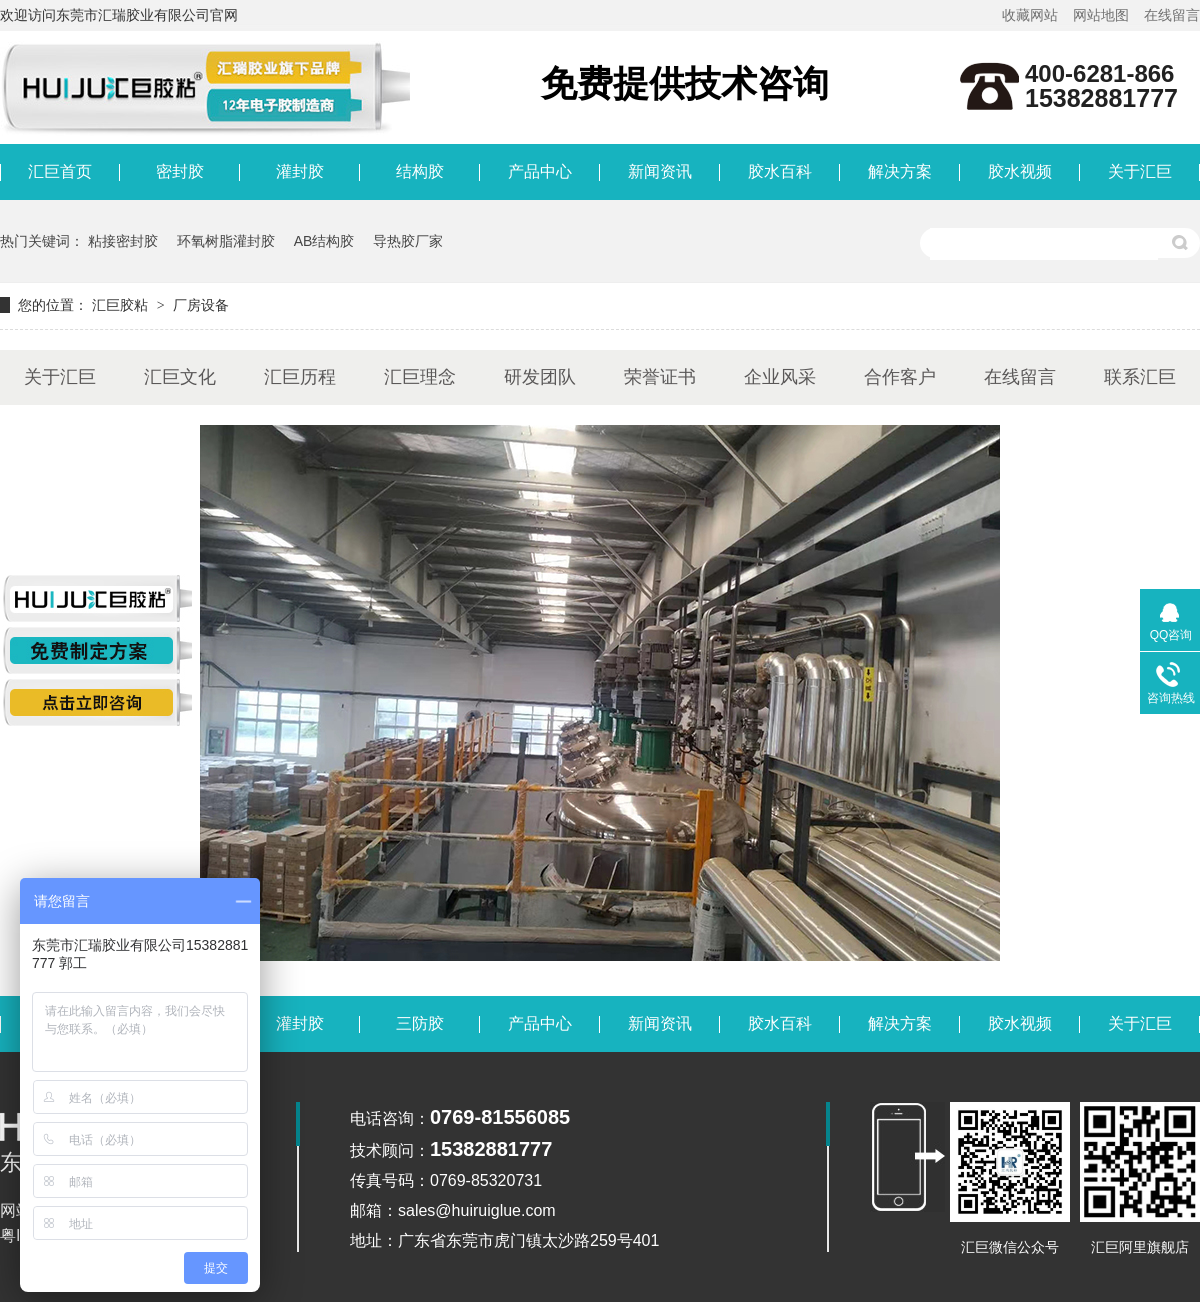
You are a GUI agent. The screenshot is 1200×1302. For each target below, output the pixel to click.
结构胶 (420, 171)
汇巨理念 (420, 377)
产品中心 (540, 171)
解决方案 (900, 171)
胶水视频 (1020, 171)
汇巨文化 (180, 377)
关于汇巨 (1140, 171)
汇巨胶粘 (120, 305)
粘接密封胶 (123, 241)
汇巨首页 (60, 171)
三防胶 (420, 1023)
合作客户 (900, 377)
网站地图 (1101, 15)
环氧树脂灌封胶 (226, 241)
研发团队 (540, 377)
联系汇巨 (1140, 377)
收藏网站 (1030, 15)
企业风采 (780, 377)
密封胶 (180, 171)
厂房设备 (201, 305)
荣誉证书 (660, 377)
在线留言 (1172, 15)
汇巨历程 (300, 377)
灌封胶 (300, 171)
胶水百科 (780, 171)
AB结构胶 (324, 241)
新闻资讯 (660, 171)
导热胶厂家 (408, 241)
